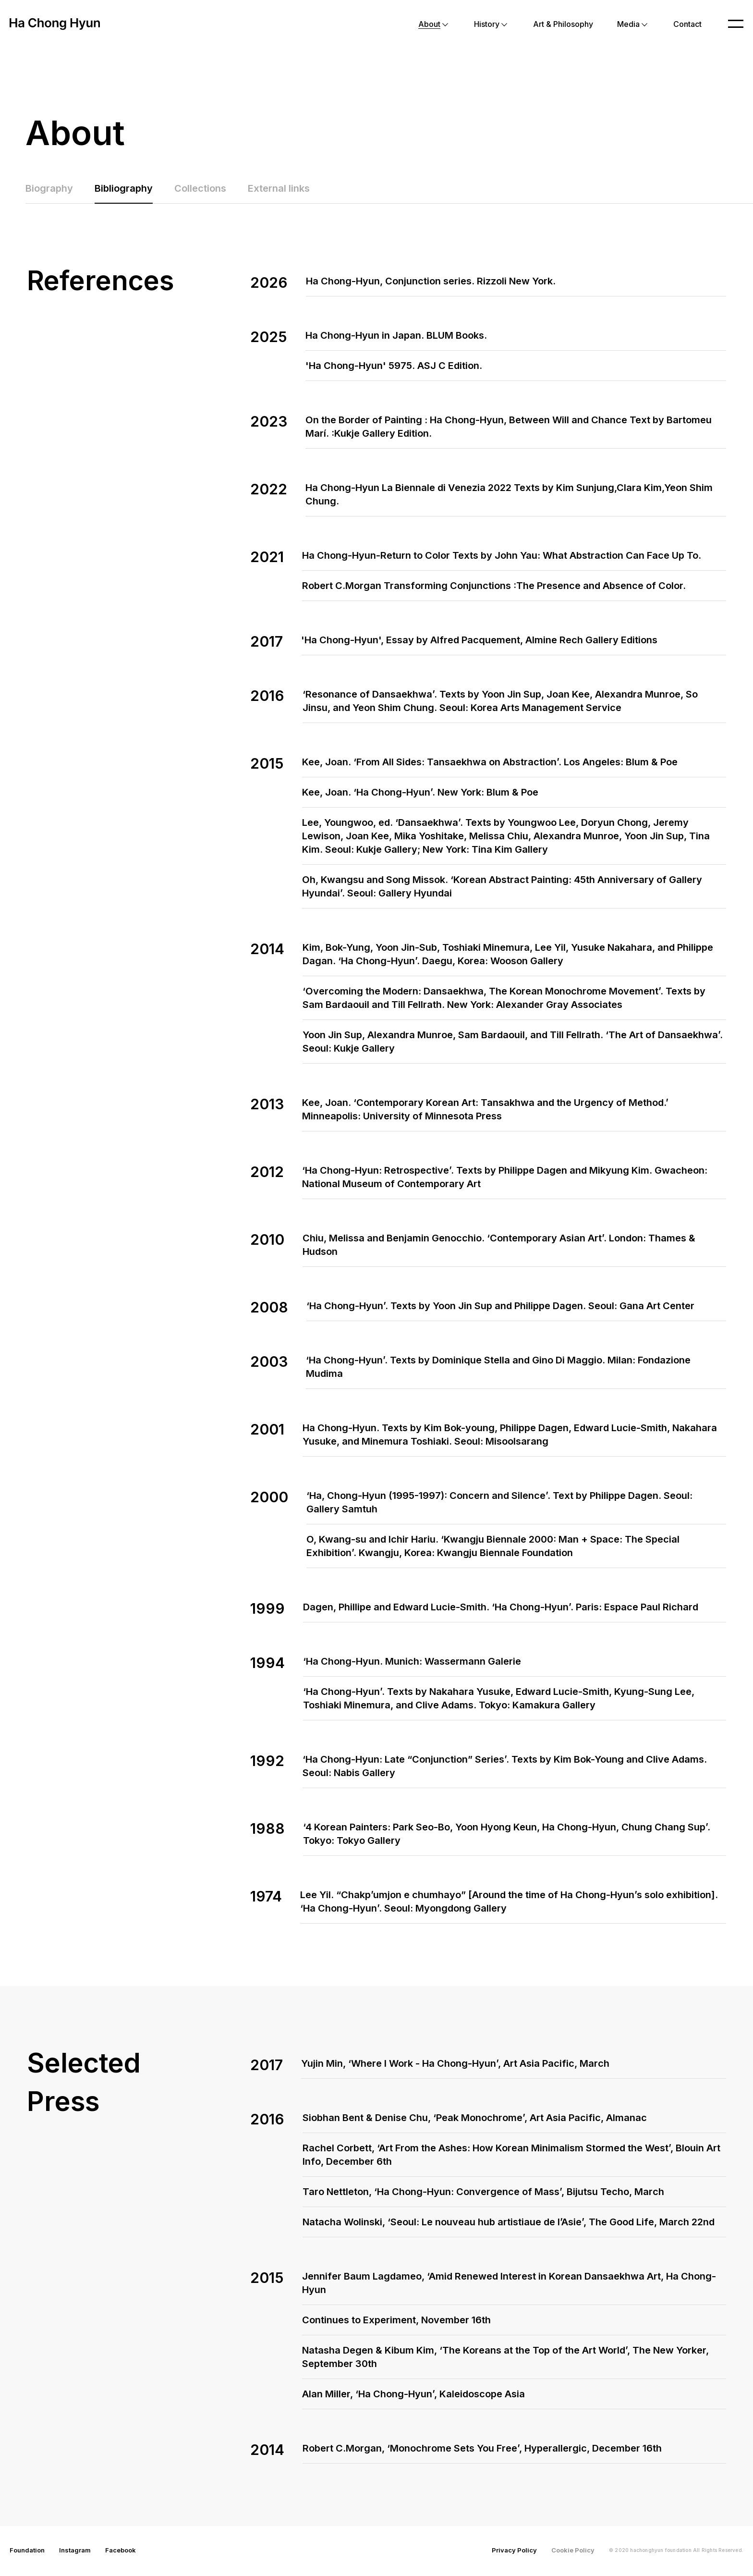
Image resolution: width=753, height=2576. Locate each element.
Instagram (75, 2552)
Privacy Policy (514, 2552)
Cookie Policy (573, 2552)
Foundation (27, 2552)
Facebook (120, 2552)
